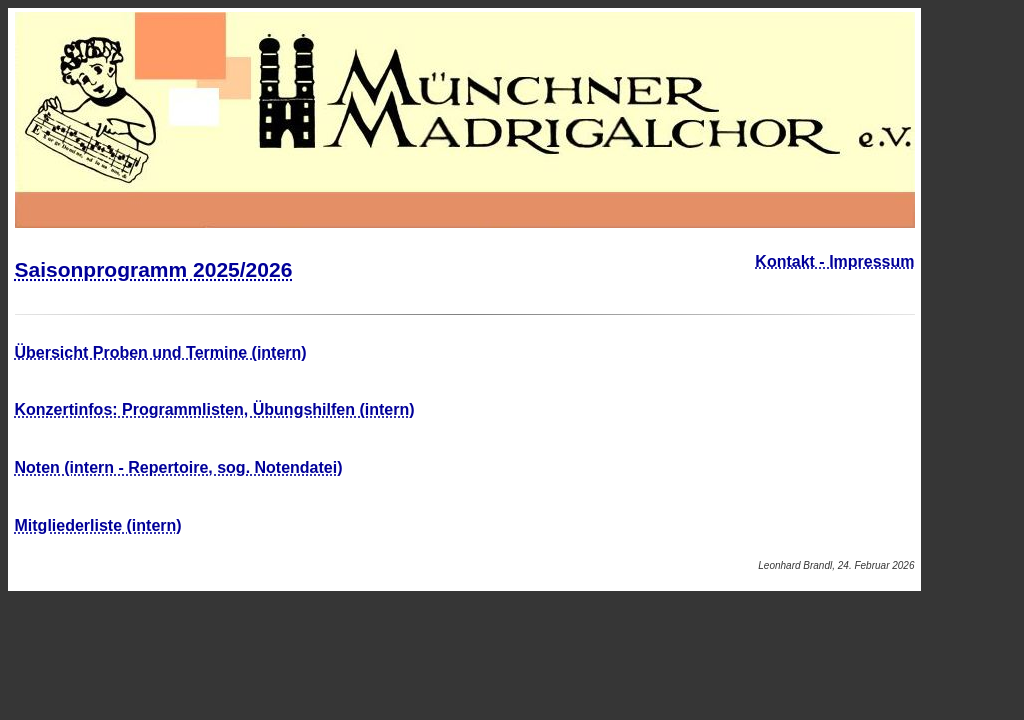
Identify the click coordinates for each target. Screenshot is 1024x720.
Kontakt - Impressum (834, 261)
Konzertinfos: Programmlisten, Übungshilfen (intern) (215, 409)
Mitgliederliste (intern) (98, 525)
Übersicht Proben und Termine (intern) (161, 352)
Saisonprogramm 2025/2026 (154, 269)
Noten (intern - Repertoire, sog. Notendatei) (179, 467)
